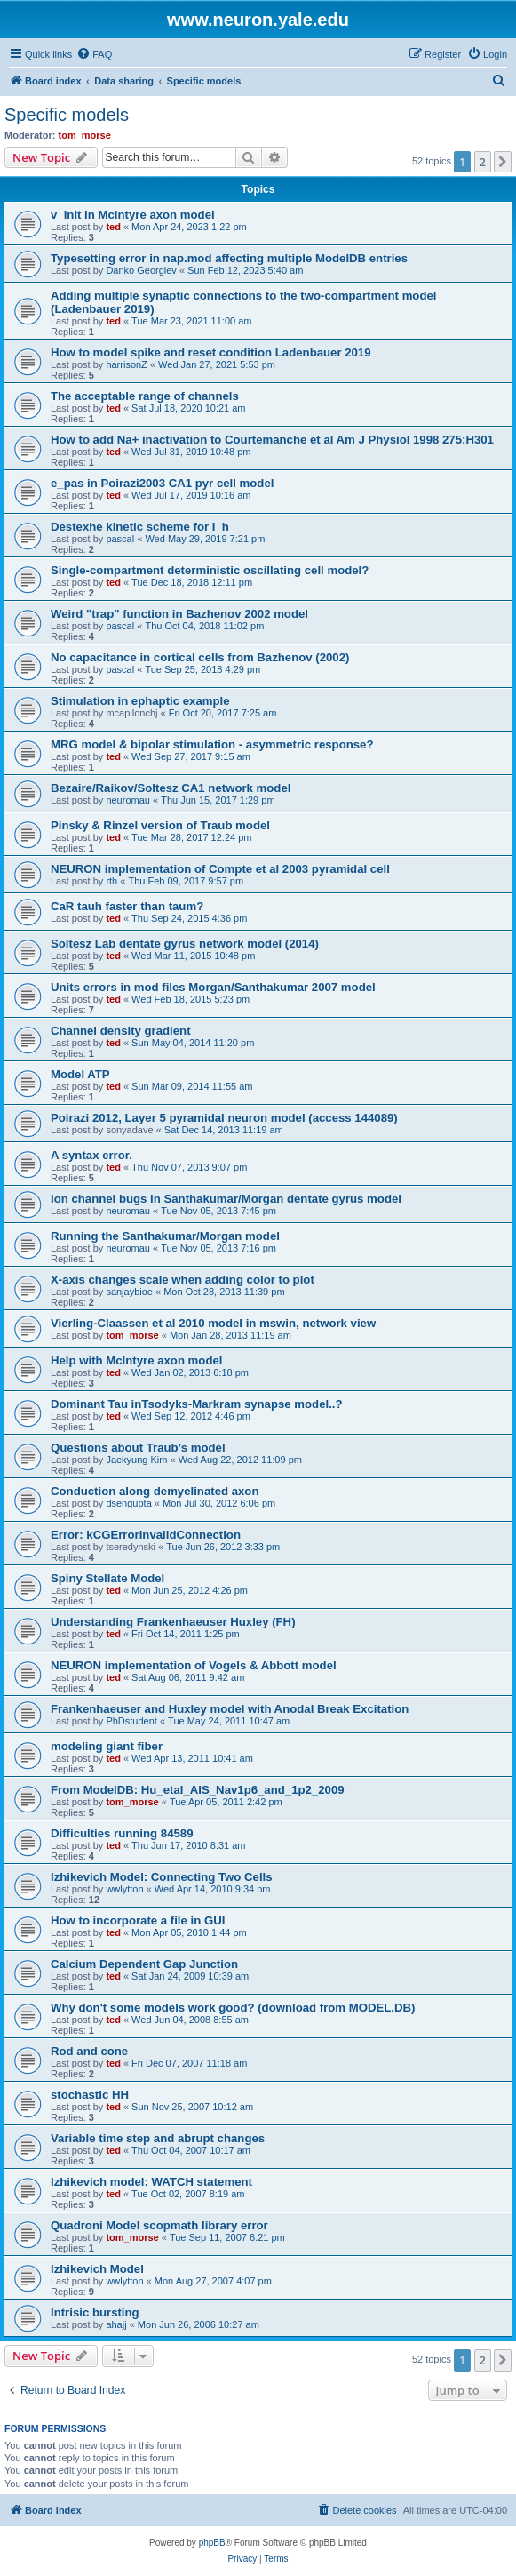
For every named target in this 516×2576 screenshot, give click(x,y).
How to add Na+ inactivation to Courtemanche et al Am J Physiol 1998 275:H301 (272, 439)
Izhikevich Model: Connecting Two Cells (162, 1877)
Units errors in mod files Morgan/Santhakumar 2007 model (213, 987)
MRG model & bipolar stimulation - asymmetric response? (212, 744)
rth (111, 881)
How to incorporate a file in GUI (138, 1920)
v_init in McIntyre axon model (133, 214)
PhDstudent (131, 1721)
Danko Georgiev (141, 270)
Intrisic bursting (95, 2312)
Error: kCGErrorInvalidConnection (146, 1534)
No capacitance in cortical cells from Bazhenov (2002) (200, 657)
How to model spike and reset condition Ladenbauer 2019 (211, 352)
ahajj (116, 2324)
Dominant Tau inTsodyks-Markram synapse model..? (197, 1404)
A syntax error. (91, 1155)
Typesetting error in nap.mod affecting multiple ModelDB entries (229, 258)
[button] (503, 161)
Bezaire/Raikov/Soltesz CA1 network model (170, 788)
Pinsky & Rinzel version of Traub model (160, 825)
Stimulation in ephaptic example (140, 701)
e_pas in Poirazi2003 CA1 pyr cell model (162, 483)
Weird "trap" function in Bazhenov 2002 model (179, 613)
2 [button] (483, 162)
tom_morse (85, 135)
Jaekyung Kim (136, 1459)
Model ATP (80, 1074)
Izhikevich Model (97, 2269)
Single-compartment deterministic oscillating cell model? (210, 570)
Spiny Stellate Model (107, 1578)
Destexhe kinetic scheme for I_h (140, 526)
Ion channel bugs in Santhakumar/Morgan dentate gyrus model (226, 1198)
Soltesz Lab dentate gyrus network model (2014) (185, 943)
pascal (120, 538)
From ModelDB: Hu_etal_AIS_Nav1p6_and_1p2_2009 (198, 1789)
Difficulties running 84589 (122, 1833)
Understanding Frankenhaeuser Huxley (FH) (173, 1621)
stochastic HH (90, 2094)
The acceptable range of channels (145, 396)
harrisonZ (126, 364)
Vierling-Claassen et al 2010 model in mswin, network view (213, 1323)
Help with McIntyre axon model (136, 1360)
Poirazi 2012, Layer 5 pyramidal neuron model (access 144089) (224, 1117)
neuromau (128, 800)
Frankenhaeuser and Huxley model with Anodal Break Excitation (230, 1709)
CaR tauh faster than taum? (127, 906)
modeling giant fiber (107, 1746)
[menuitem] (94, 54)
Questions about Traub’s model (138, 1447)
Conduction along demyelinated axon (154, 1491)
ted (113, 226)
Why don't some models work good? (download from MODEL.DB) (233, 2007)
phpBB (212, 2543)
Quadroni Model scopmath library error (159, 2225)
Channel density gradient (121, 1030)
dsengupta (128, 1503)
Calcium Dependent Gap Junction (144, 1964)
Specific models (66, 114)
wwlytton (124, 1889)
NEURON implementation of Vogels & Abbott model (194, 1665)
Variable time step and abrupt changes (158, 2138)
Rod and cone (89, 2051)
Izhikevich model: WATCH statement (151, 2181)
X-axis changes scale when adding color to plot (182, 1279)
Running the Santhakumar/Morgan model (165, 1236)
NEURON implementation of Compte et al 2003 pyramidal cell (220, 869)
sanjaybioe (129, 1291)
